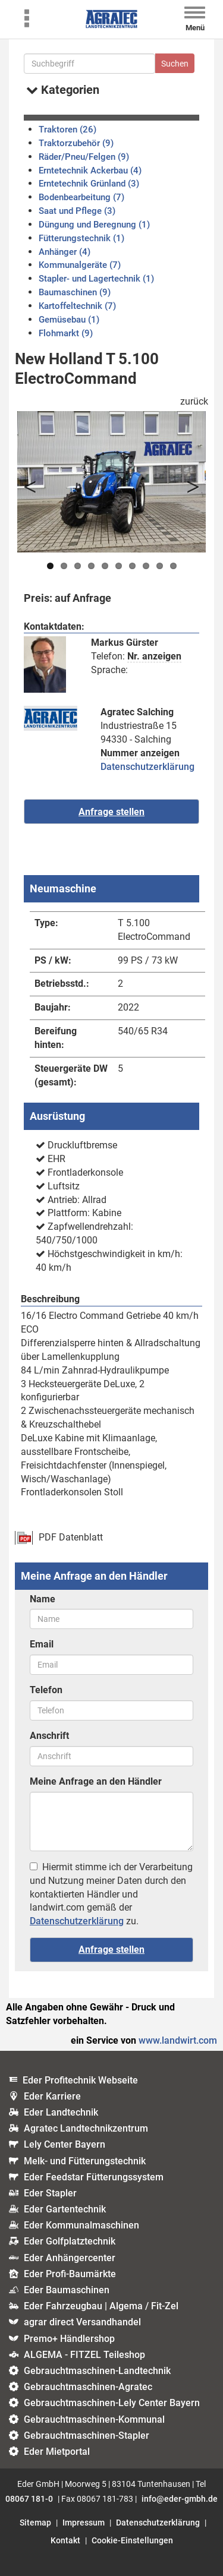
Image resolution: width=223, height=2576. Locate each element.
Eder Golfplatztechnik (69, 2241)
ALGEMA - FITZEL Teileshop (84, 2354)
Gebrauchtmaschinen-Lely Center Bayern (112, 2402)
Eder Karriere (52, 2096)
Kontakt (65, 2540)
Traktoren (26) (67, 129)
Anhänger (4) (64, 252)
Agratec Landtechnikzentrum (86, 2128)
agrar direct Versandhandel (82, 2322)
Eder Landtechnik (61, 2112)
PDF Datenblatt (71, 1537)
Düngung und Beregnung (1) (94, 224)
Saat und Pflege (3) (77, 211)
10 (173, 566)
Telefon (46, 1690)
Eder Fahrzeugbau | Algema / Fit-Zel (101, 2306)
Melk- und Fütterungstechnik (85, 2161)
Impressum (83, 2522)
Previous (35, 482)
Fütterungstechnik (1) (81, 238)
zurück (194, 401)
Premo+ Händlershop (69, 2338)
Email (42, 1644)
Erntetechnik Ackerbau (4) (90, 170)
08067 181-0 (29, 2499)
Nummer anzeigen (140, 753)
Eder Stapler (50, 2193)
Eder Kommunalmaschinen (81, 2225)
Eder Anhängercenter (69, 2258)
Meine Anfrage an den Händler (96, 1781)
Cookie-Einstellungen (132, 2540)
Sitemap (35, 2522)
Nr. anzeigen (154, 656)
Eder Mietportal (57, 2451)
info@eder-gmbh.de (180, 2499)
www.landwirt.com (178, 2040)
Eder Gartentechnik (65, 2209)
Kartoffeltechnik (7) (77, 306)
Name (42, 1599)
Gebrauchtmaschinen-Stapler (86, 2435)
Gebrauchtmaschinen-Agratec (88, 2386)
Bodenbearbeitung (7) (81, 197)
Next (188, 482)
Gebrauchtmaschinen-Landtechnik (97, 2370)
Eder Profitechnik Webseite (80, 2080)
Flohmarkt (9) (66, 333)
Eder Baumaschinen (66, 2290)
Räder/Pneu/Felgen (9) (84, 156)
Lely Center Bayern (64, 2144)
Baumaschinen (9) (75, 292)
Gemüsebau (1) (69, 319)
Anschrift (49, 1735)
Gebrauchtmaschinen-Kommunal (94, 2419)
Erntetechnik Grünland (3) (89, 183)
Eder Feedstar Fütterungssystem (94, 2177)
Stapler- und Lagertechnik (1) (96, 278)
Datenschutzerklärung (147, 766)
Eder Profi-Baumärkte (70, 2274)
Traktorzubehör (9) (76, 143)
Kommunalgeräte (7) (80, 265)
